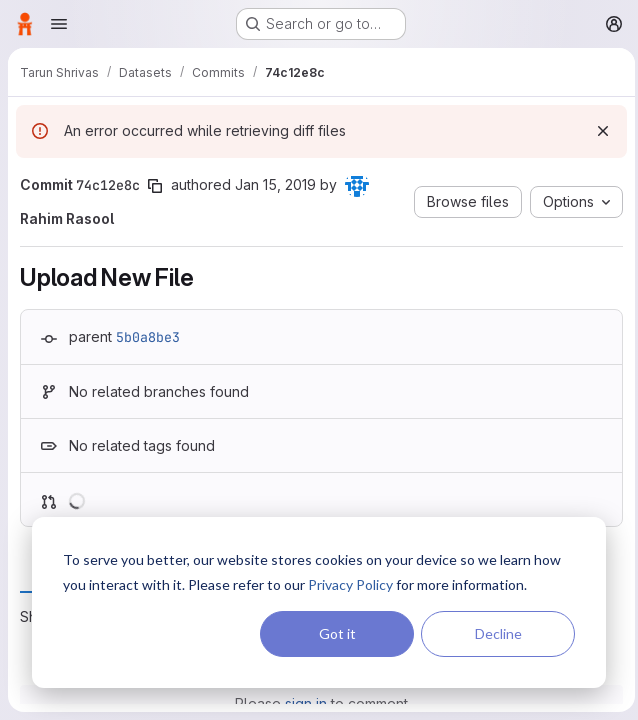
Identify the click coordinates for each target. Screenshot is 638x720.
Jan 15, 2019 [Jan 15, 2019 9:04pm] (275, 184)
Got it (337, 633)
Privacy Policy (350, 584)
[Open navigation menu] (59, 24)
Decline (498, 633)
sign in (304, 703)
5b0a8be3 (148, 337)
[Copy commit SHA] (155, 186)
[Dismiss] (598, 131)
